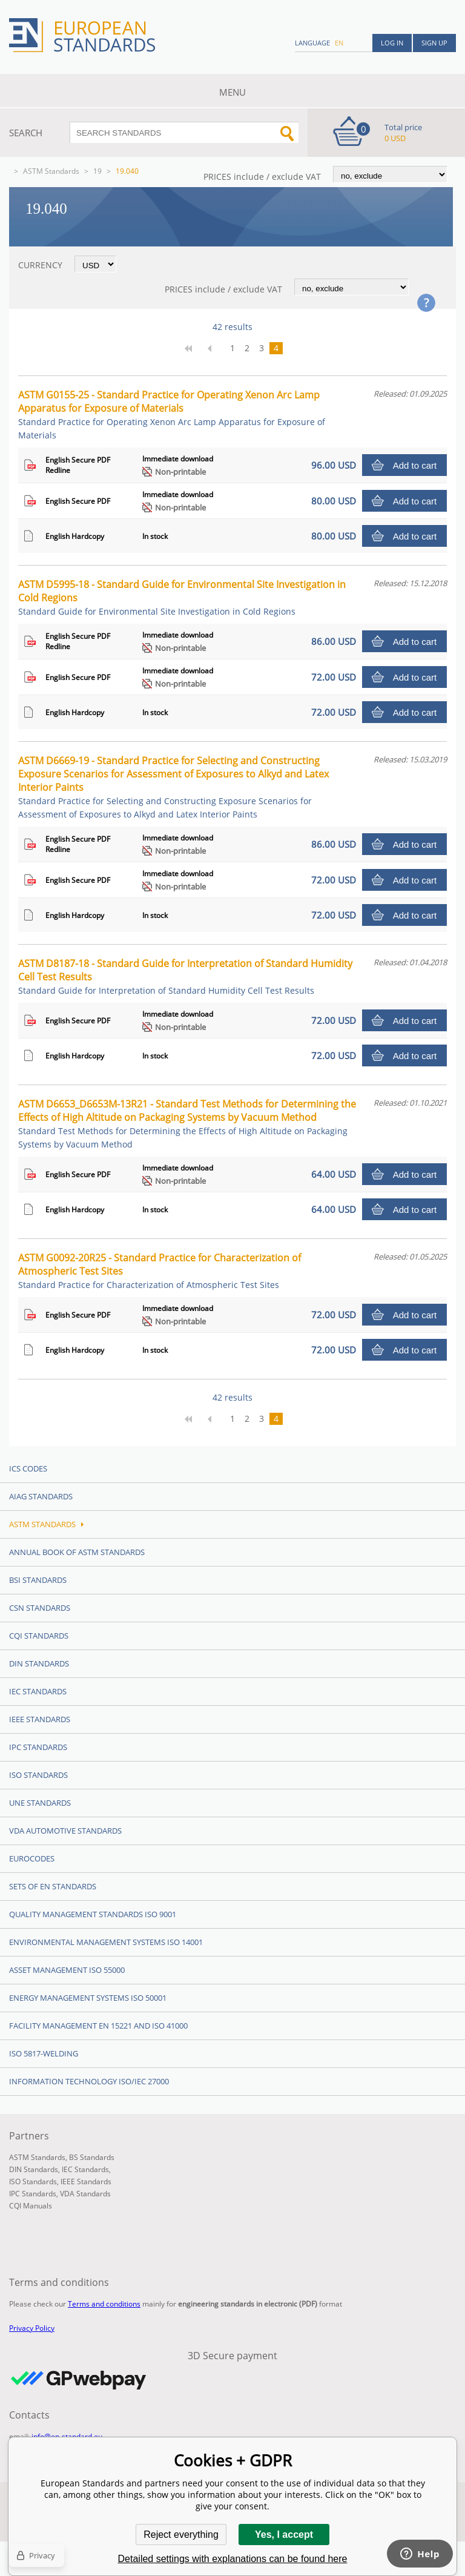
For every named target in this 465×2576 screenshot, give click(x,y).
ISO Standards (38, 1774)
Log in (392, 42)
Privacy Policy (31, 2328)
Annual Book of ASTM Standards (77, 1552)
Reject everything (181, 2534)
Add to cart (415, 465)
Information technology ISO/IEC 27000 (89, 2081)
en (339, 42)
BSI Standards (38, 1579)
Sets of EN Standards (52, 1886)
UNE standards (40, 1802)
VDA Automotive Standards (65, 1830)
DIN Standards (39, 1663)
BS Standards (91, 2157)
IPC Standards (38, 1747)
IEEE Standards (39, 1719)
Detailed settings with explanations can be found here (233, 2559)
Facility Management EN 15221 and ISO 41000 (98, 2025)
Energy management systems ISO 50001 (88, 1997)
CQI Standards (38, 1635)
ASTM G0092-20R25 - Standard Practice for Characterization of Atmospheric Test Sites (159, 1270)
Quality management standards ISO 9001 (92, 1914)
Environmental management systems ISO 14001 (106, 1942)
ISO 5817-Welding (43, 2053)
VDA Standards (85, 2193)
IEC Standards (38, 1691)
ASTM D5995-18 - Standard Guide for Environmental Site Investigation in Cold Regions (182, 597)
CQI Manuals (30, 2206)
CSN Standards (39, 1607)
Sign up (434, 42)
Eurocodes (31, 1858)
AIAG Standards (41, 1496)
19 (97, 171)
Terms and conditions (104, 2304)
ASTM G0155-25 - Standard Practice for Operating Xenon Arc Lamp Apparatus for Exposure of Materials (171, 414)
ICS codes (28, 1468)
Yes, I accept (284, 2534)
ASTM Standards (51, 171)
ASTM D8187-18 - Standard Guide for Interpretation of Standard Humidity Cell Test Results (185, 976)
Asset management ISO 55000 (67, 1969)
